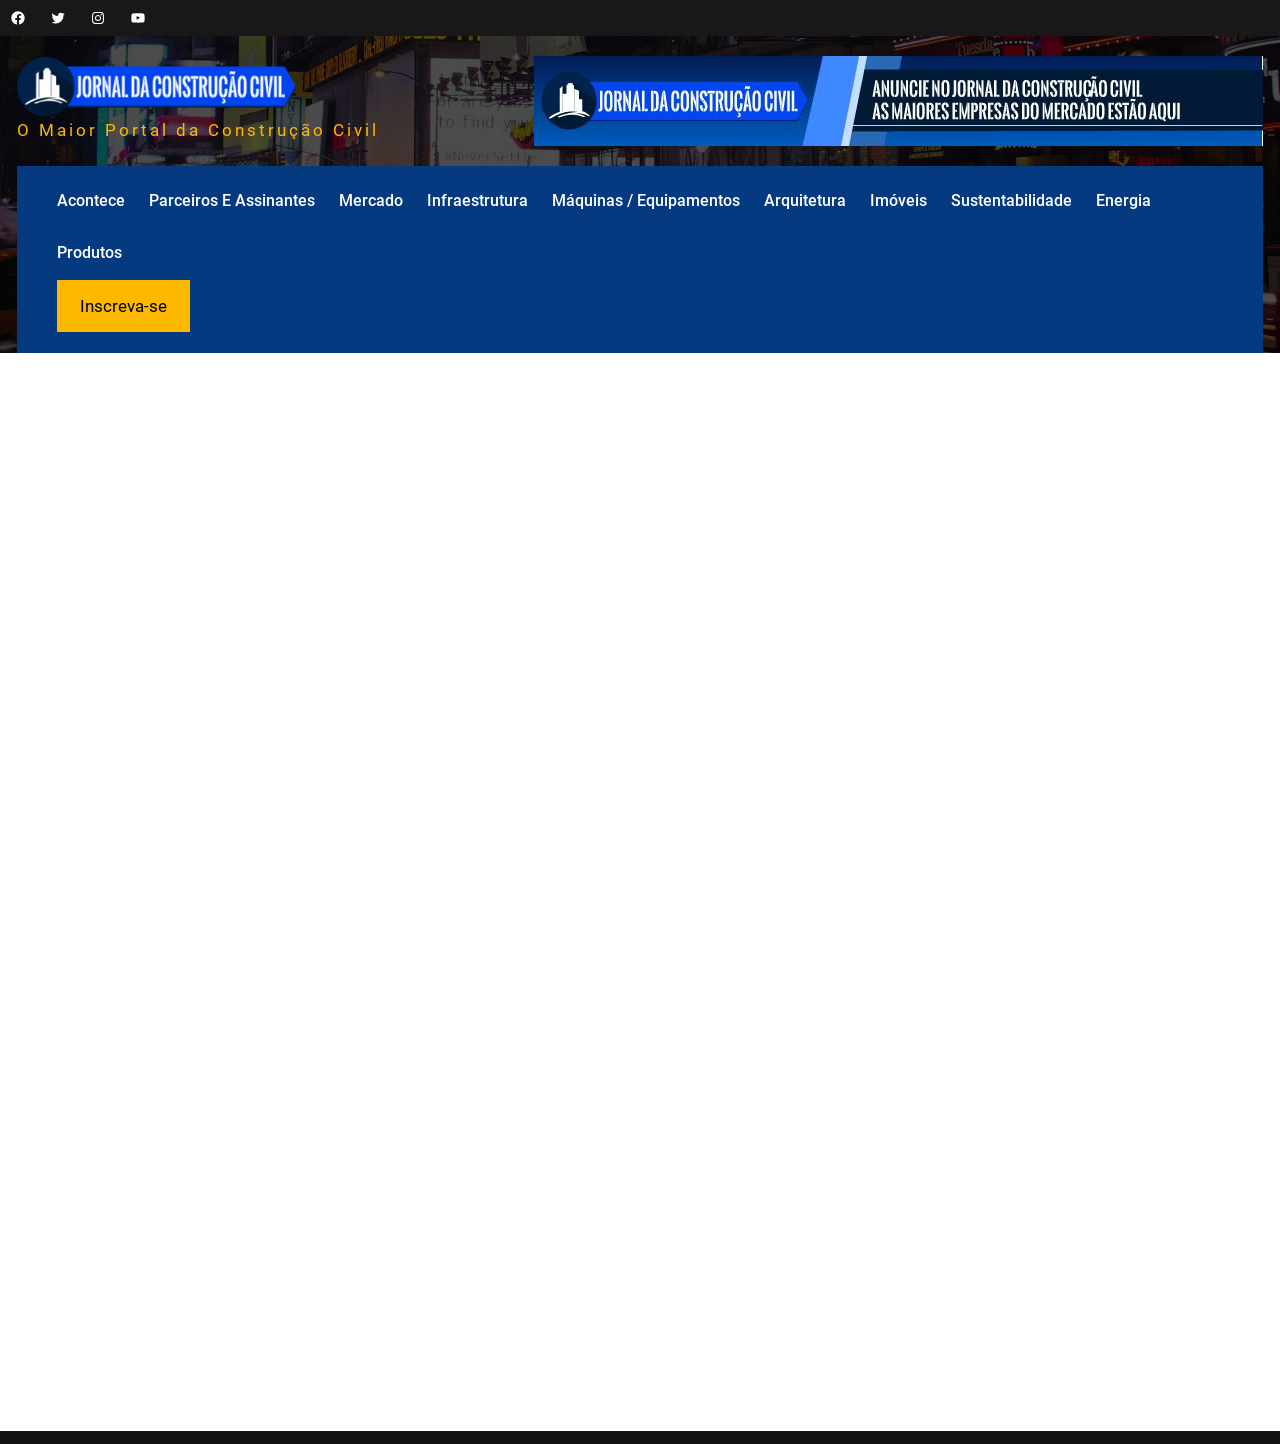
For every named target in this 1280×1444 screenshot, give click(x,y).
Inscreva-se (123, 306)
